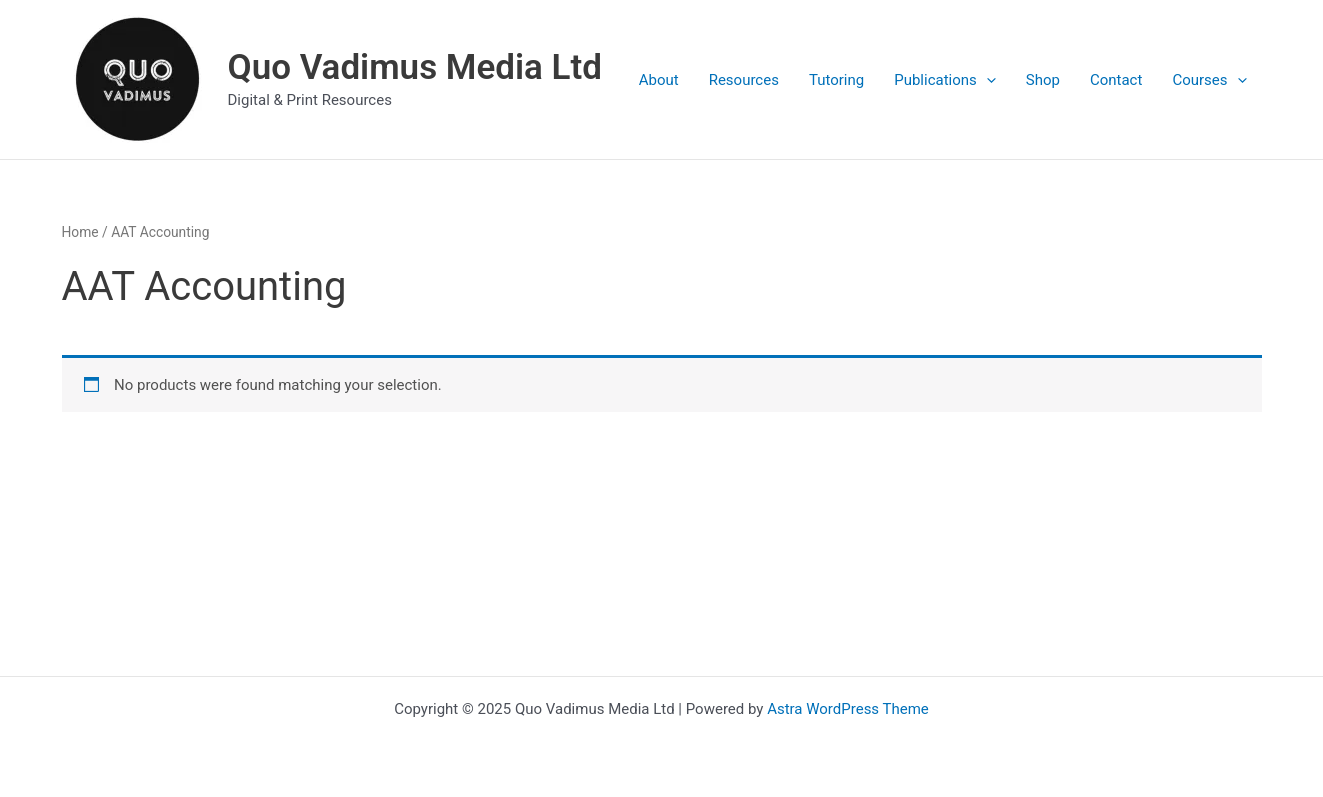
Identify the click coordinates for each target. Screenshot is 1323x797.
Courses (1209, 80)
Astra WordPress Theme (848, 709)
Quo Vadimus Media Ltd (415, 67)
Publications (945, 80)
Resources (744, 80)
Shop (1043, 80)
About (659, 80)
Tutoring (836, 80)
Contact (1116, 80)
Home (80, 232)
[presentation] (986, 80)
